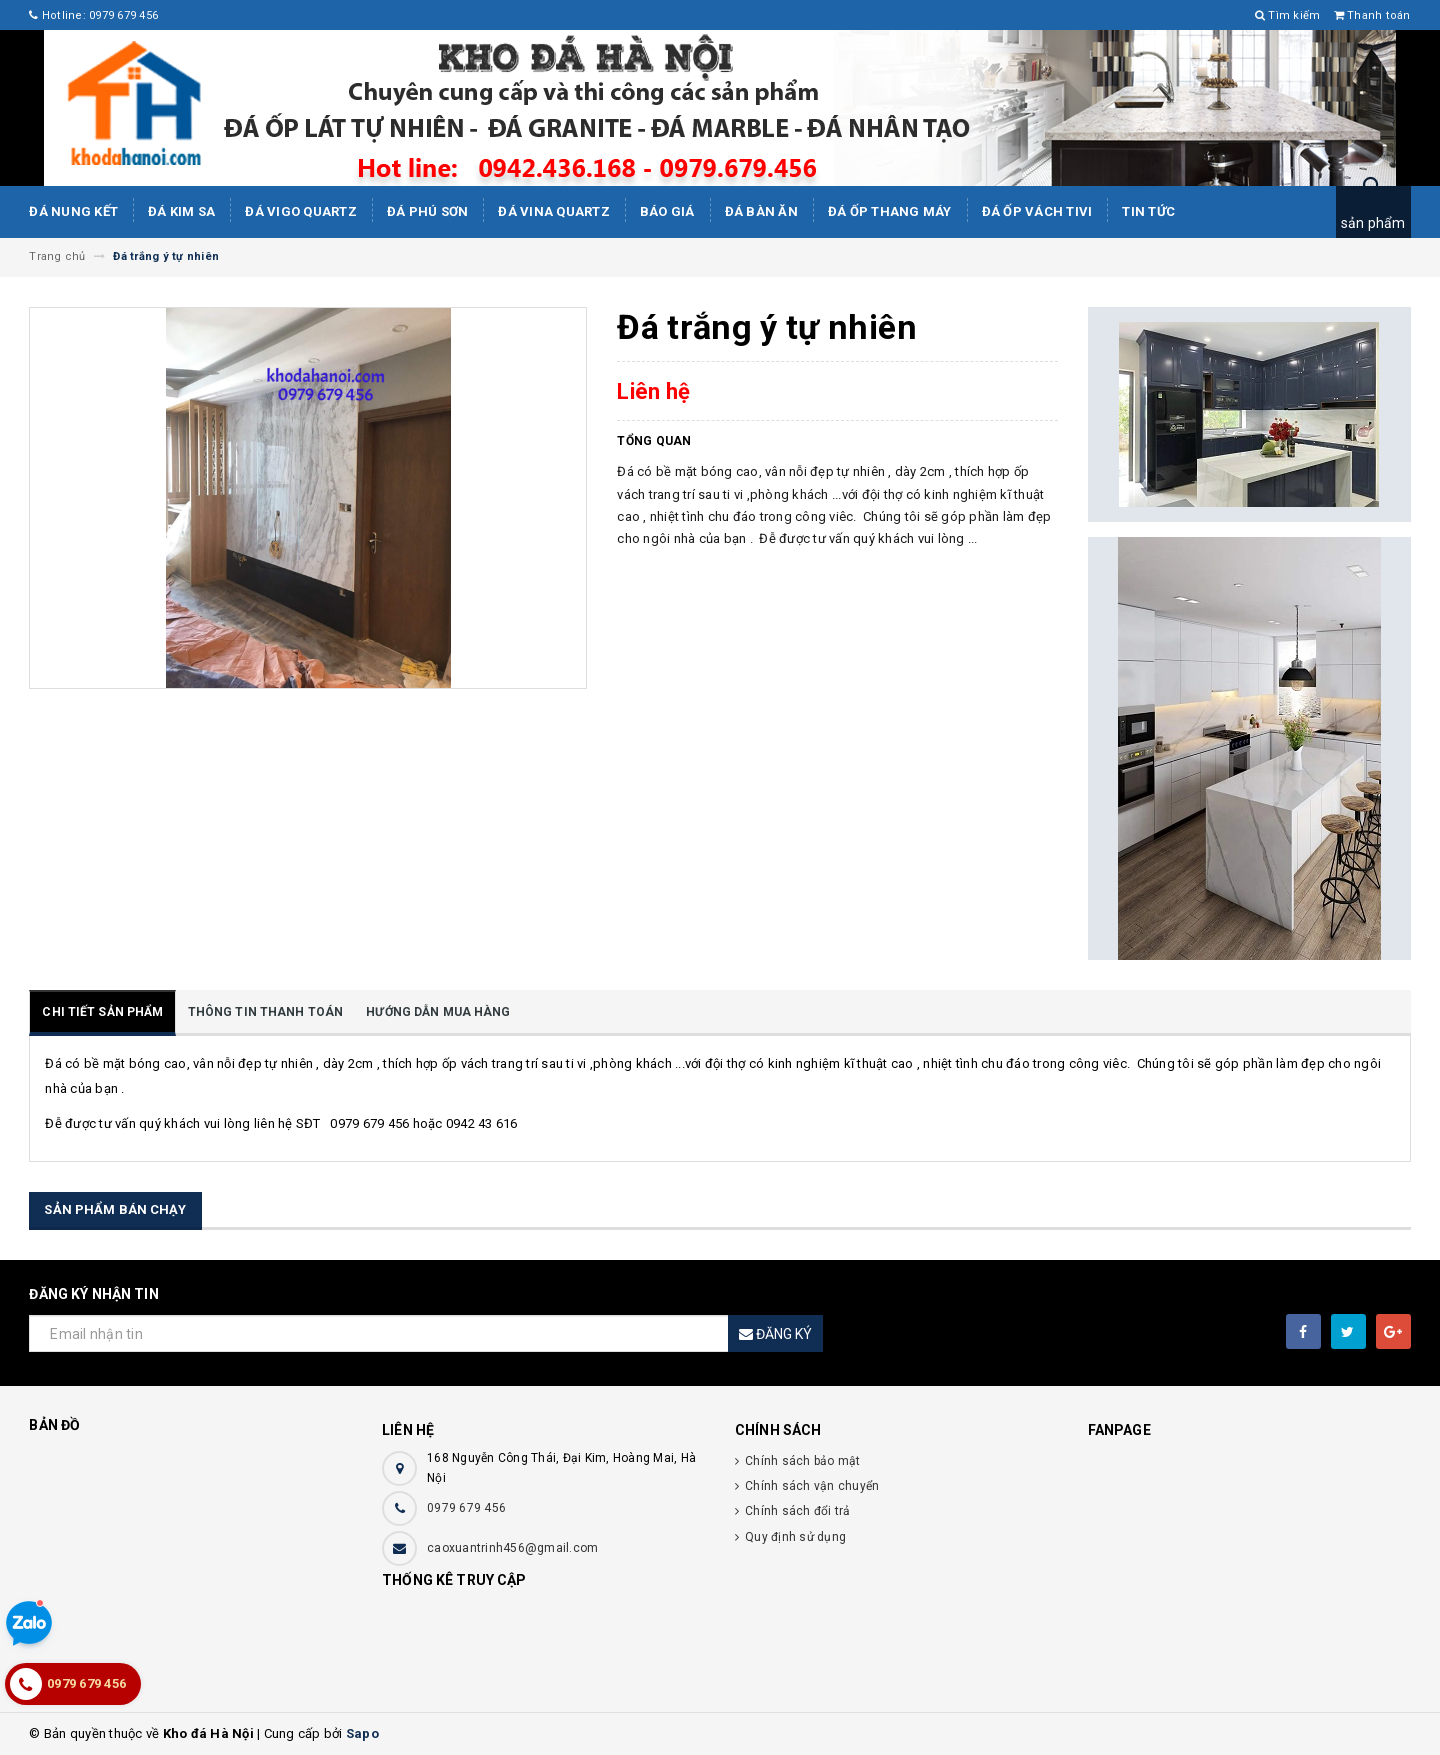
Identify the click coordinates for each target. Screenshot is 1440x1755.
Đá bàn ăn (761, 211)
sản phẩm (1373, 223)
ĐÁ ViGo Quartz (301, 211)
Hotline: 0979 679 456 (93, 15)
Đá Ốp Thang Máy (890, 211)
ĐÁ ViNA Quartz (554, 211)
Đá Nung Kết (73, 211)
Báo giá (667, 211)
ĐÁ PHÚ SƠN (428, 211)
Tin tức (1148, 211)
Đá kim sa (181, 211)
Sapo (362, 1733)
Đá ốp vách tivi (1037, 211)
